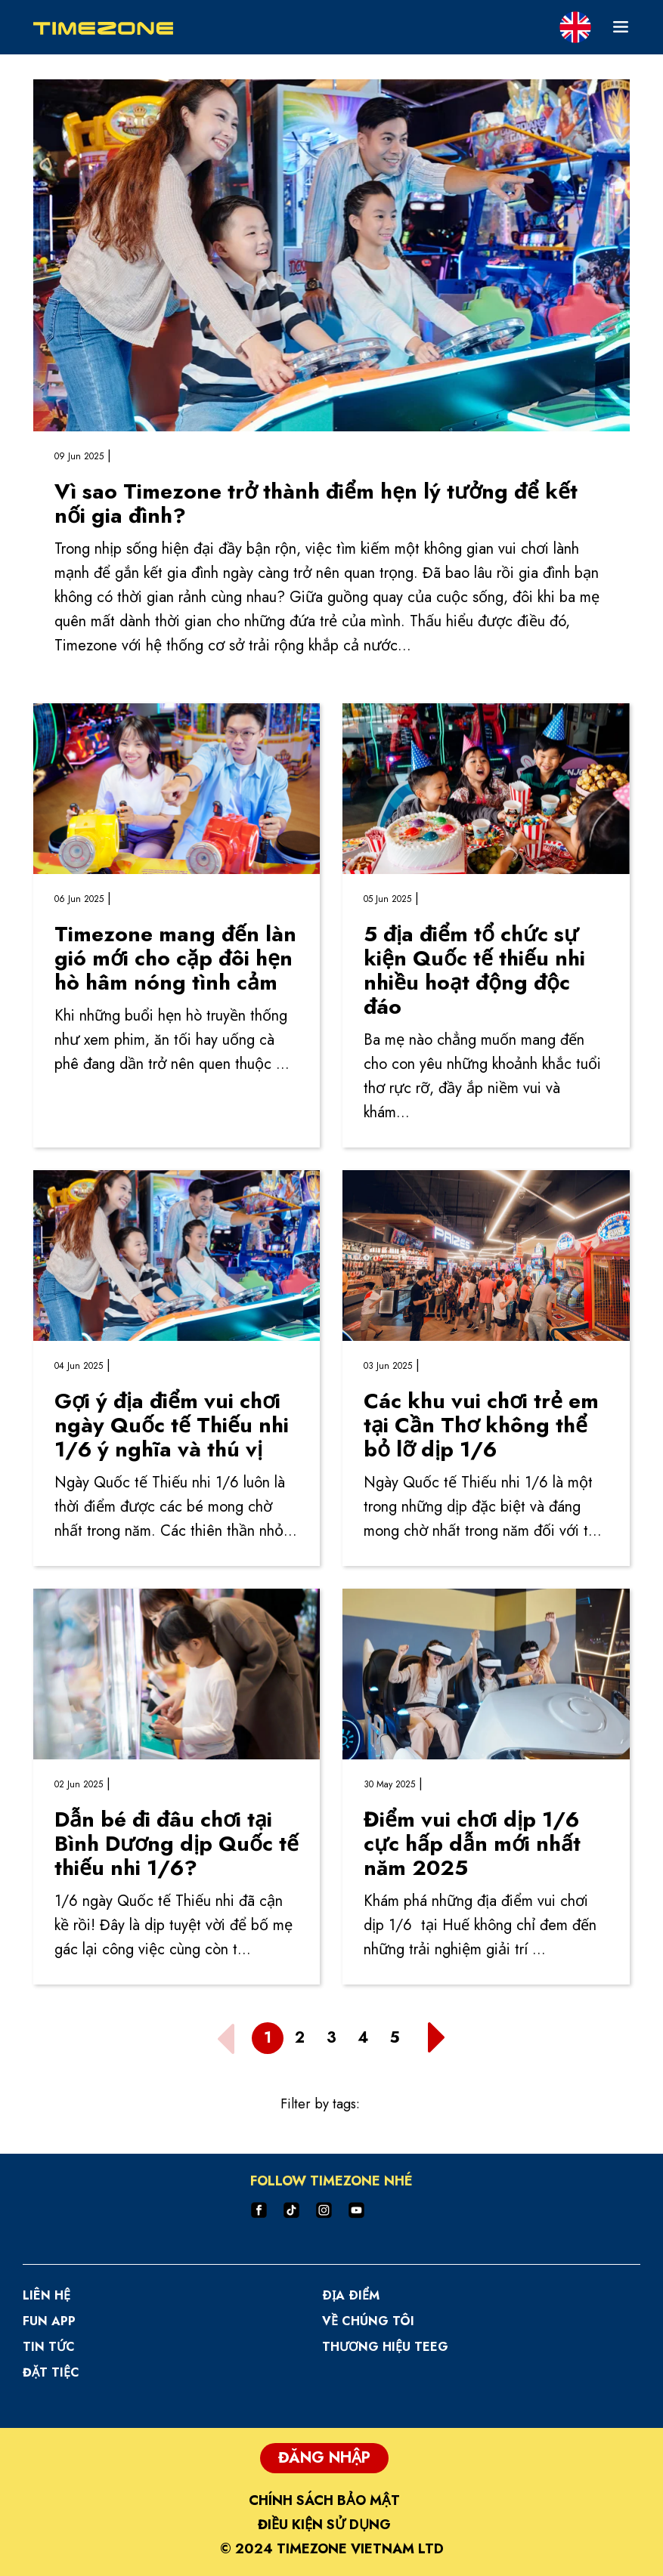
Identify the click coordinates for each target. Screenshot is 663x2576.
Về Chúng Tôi (368, 2321)
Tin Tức (49, 2346)
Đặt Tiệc (51, 2372)
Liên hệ (46, 2295)
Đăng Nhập (324, 2458)
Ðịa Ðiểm (351, 2295)
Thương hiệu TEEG (385, 2346)
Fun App (49, 2321)
